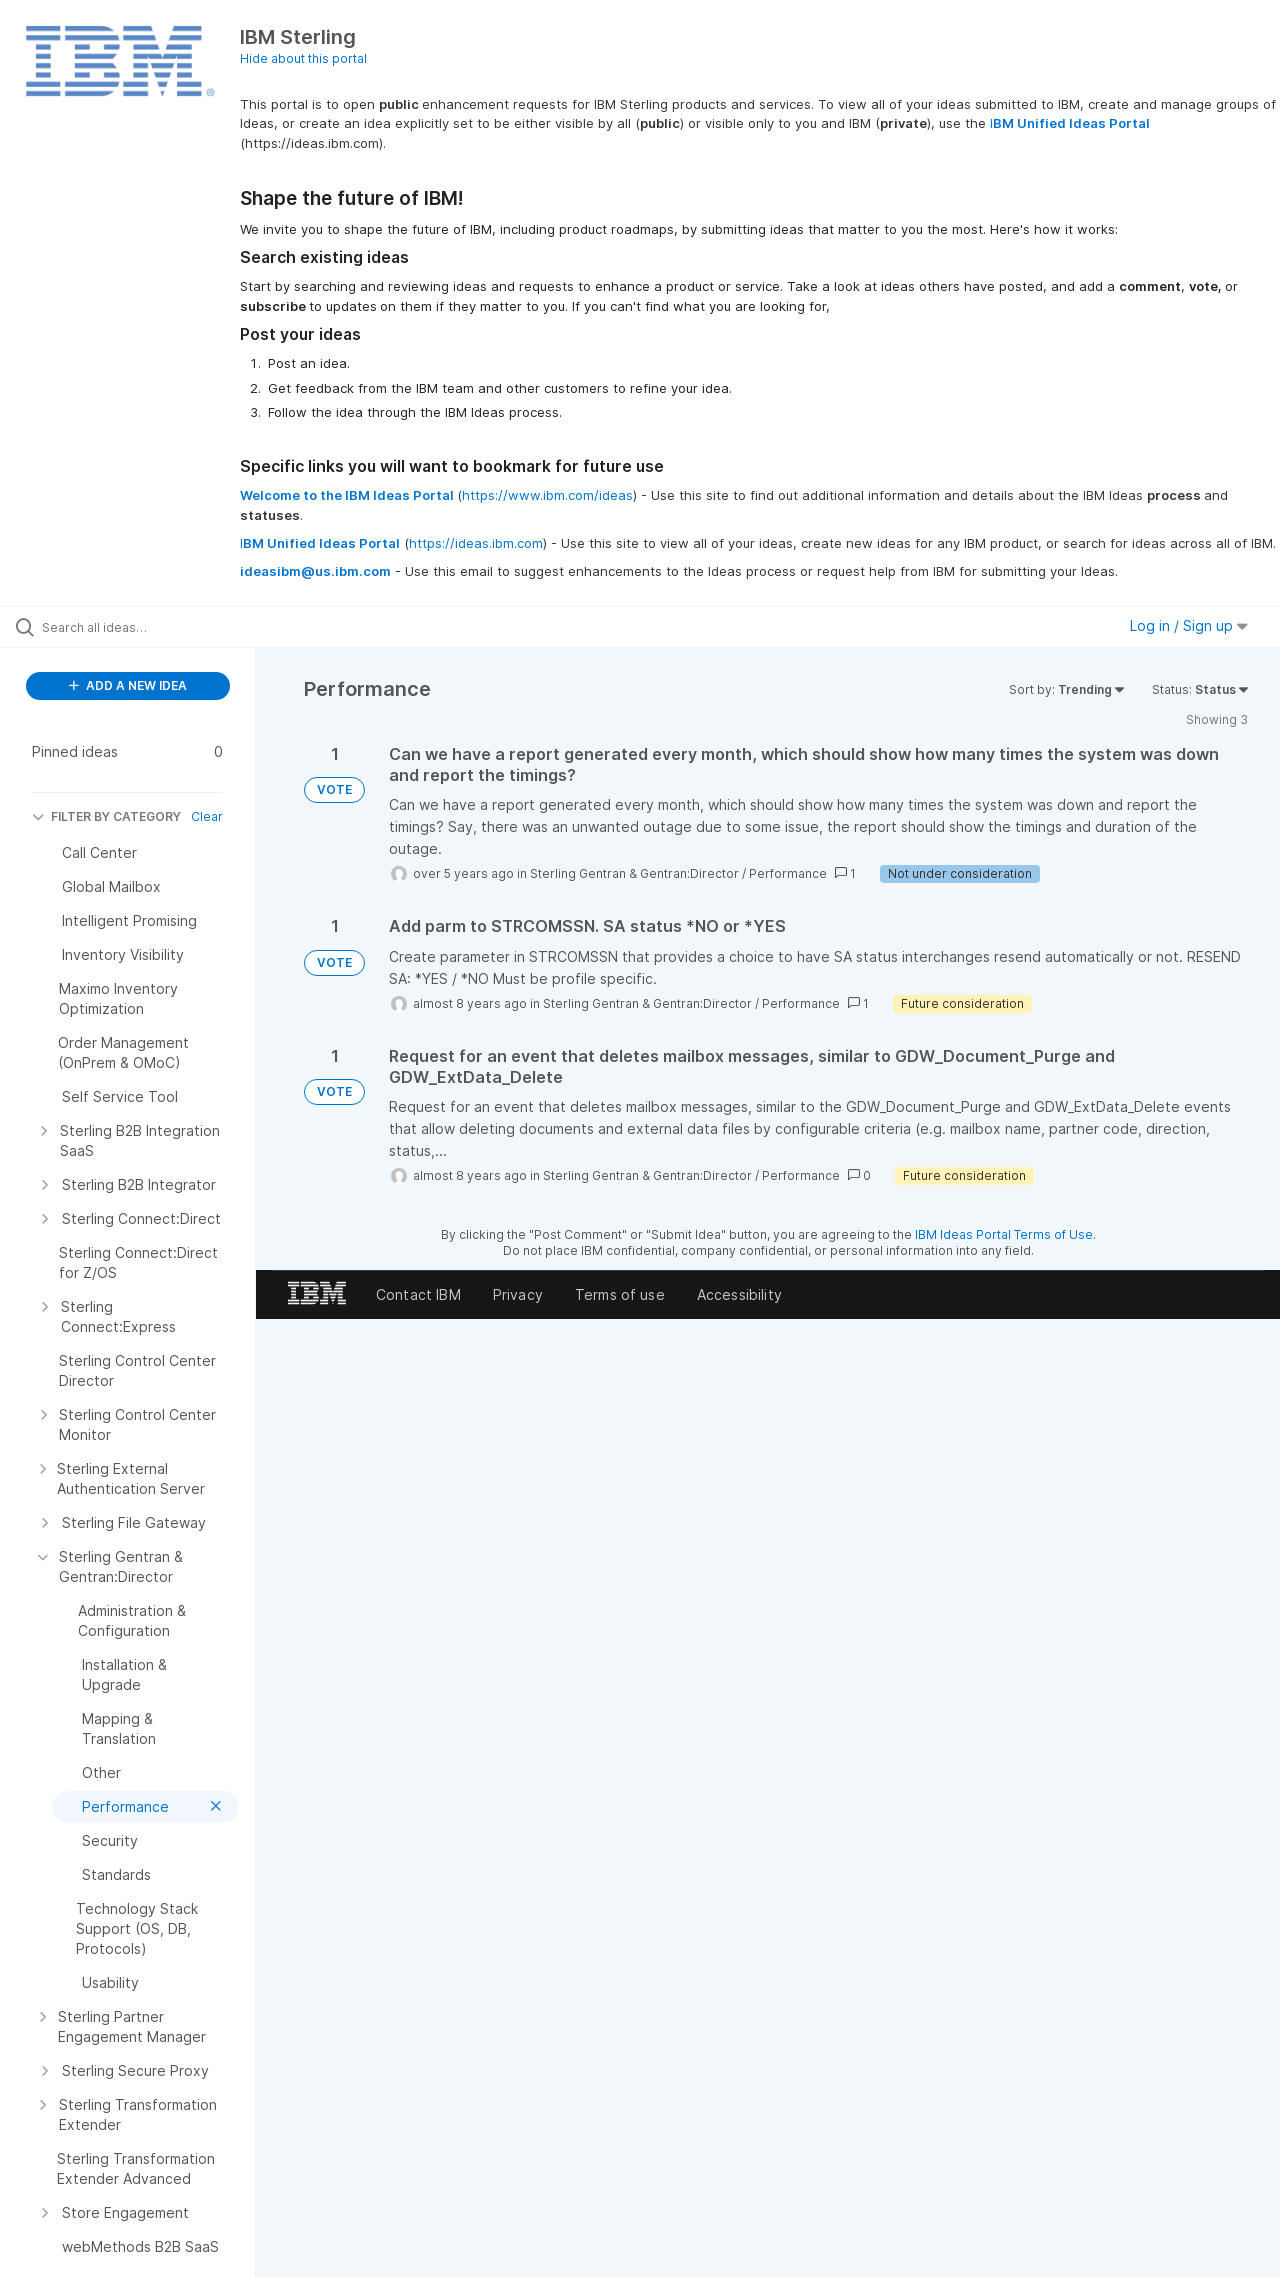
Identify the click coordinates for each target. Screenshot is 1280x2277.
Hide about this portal (303, 58)
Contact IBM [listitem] (418, 1294)
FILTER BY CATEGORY (106, 816)
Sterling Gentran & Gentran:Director (634, 873)
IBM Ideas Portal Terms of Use (1004, 1234)
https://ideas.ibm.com (476, 543)
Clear (207, 816)
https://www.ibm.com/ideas (547, 495)
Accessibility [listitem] (739, 1294)
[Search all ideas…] (153, 627)
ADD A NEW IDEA (128, 685)
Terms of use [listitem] (620, 1294)
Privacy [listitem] (518, 1294)
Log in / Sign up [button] (1189, 625)
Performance (788, 873)
